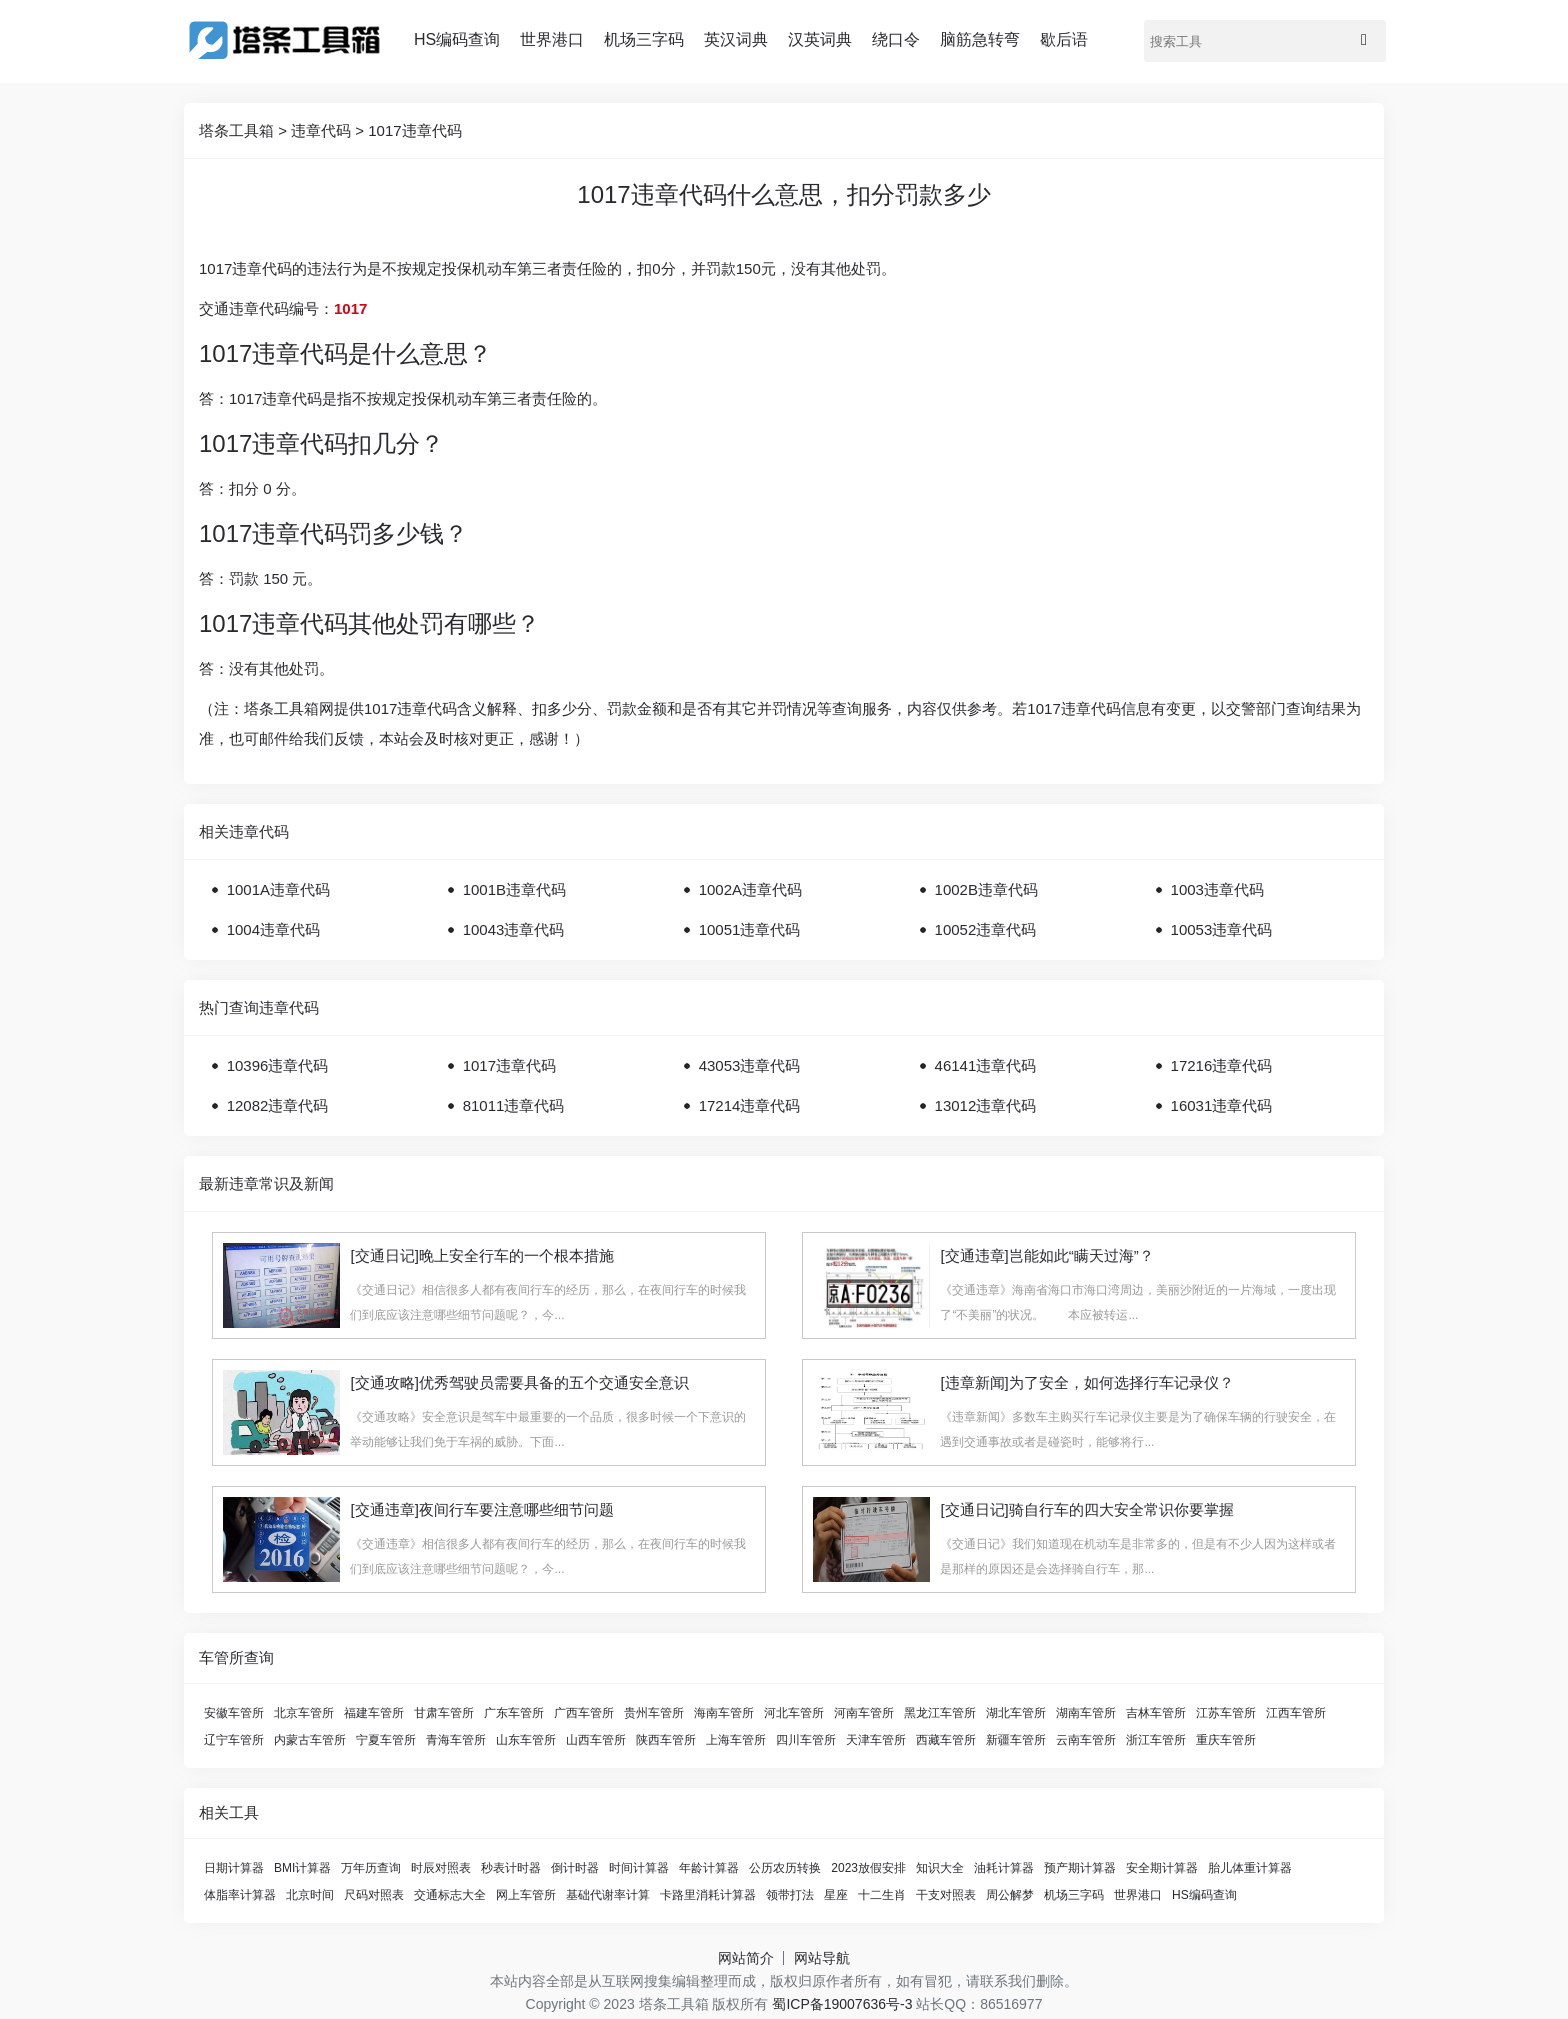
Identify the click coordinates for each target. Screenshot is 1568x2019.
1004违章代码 (273, 929)
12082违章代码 (278, 1105)
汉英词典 (820, 39)
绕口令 (896, 39)
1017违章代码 (414, 130)
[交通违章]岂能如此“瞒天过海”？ (1046, 1255)
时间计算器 (639, 1868)
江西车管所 (1296, 1713)
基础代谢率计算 (608, 1895)
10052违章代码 (986, 929)
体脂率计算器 (240, 1895)
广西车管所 (584, 1713)
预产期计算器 (1080, 1868)
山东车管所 (526, 1740)
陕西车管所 (666, 1740)
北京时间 (310, 1895)
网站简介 (746, 1958)
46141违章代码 (986, 1065)
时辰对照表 (441, 1868)
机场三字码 (644, 39)
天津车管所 (876, 1740)
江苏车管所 (1226, 1713)
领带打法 (790, 1895)
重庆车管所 (1226, 1740)
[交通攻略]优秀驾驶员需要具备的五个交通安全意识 (519, 1382)
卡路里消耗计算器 (708, 1895)
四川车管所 (806, 1740)
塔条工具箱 (236, 130)
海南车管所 (724, 1713)
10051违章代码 (750, 929)
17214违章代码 (750, 1105)
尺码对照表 (374, 1895)
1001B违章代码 (514, 889)
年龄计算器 (709, 1868)
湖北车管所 (1016, 1713)
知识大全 (940, 1868)
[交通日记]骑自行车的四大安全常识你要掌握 (1086, 1509)
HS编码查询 (457, 39)
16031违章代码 (1222, 1105)
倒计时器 (575, 1868)
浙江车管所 (1156, 1740)
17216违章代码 (1222, 1065)
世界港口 (552, 39)
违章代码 (321, 130)
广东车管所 (514, 1713)
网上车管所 (526, 1895)
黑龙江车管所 (940, 1713)
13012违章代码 (986, 1105)
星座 (836, 1895)
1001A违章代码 (278, 889)
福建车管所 (374, 1713)
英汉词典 (736, 39)
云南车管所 (1086, 1740)
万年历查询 (371, 1868)
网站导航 (822, 1958)
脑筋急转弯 (980, 39)
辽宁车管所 (234, 1740)
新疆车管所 (1016, 1740)
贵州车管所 (654, 1713)
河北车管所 (794, 1713)
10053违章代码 (1222, 929)
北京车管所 (304, 1713)
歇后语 (1064, 39)
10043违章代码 (514, 929)
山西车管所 (596, 1740)
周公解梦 (1010, 1895)
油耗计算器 (1004, 1868)
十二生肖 (882, 1895)
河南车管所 (864, 1713)
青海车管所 (456, 1740)
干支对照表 (946, 1895)
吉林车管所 (1156, 1713)
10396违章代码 (278, 1065)
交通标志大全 (450, 1895)
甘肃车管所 (444, 1713)
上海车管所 (736, 1740)
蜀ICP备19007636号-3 (842, 2004)
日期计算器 (234, 1868)
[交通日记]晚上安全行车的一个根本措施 (481, 1255)
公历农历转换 (785, 1868)
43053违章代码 (750, 1065)
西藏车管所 (946, 1740)
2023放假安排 (868, 1868)
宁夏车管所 (386, 1740)
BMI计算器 (302, 1868)
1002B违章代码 (986, 889)
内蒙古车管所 (310, 1740)
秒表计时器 (511, 1868)
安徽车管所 (234, 1713)
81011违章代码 (514, 1105)
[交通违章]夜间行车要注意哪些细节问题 (481, 1509)
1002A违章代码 (750, 889)
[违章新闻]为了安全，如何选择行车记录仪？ (1086, 1382)
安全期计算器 (1162, 1868)
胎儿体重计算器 (1250, 1868)
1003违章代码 (1217, 889)
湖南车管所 (1086, 1713)
